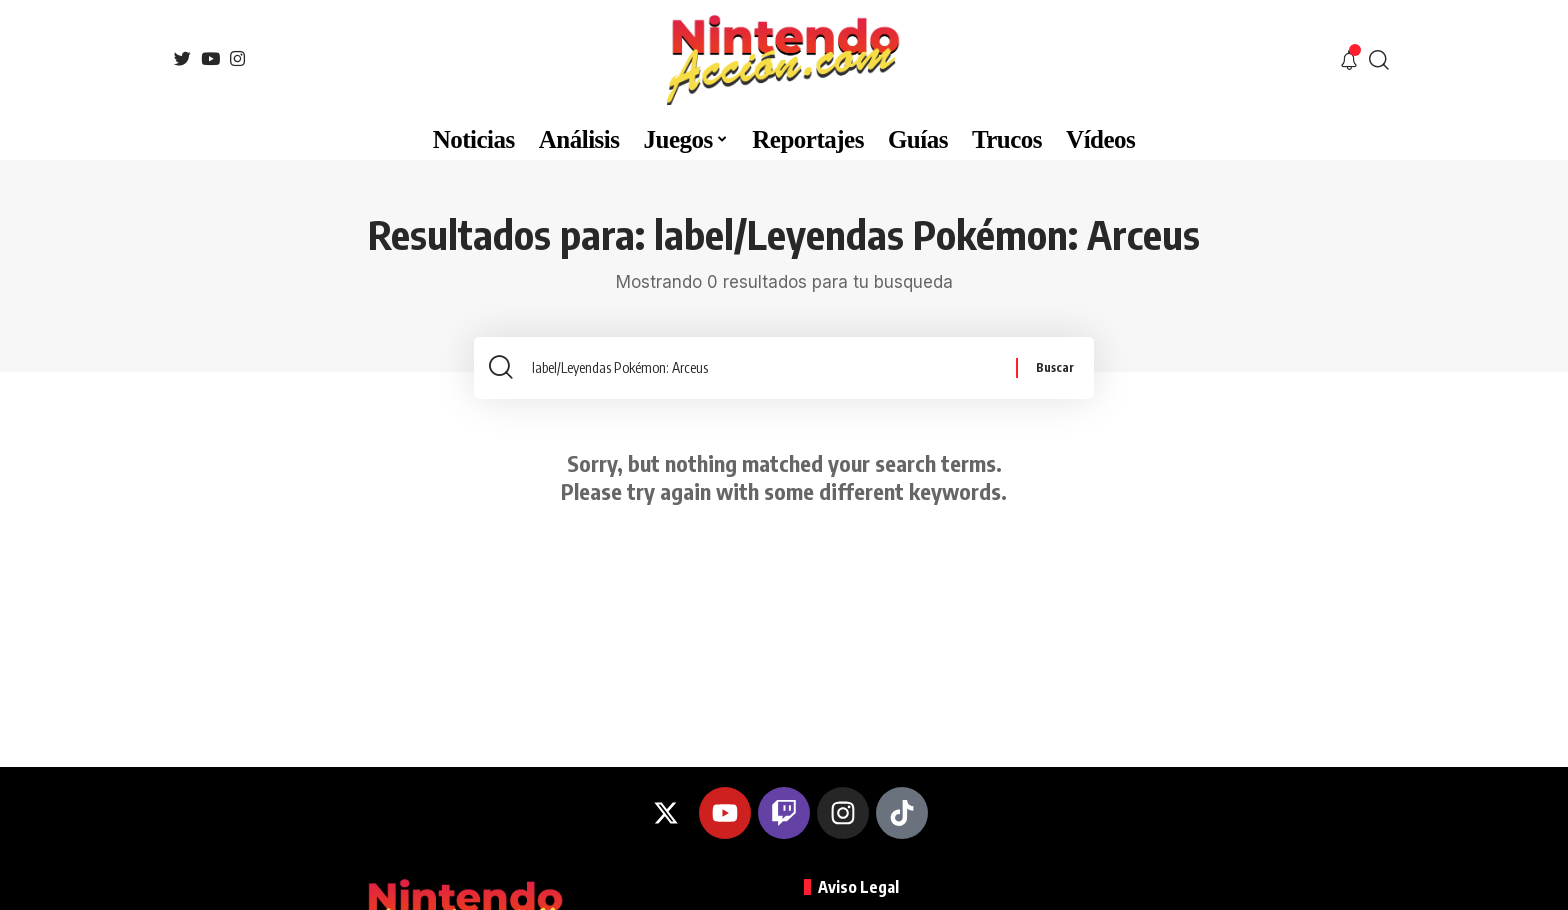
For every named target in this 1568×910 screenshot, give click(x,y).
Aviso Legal (858, 887)
